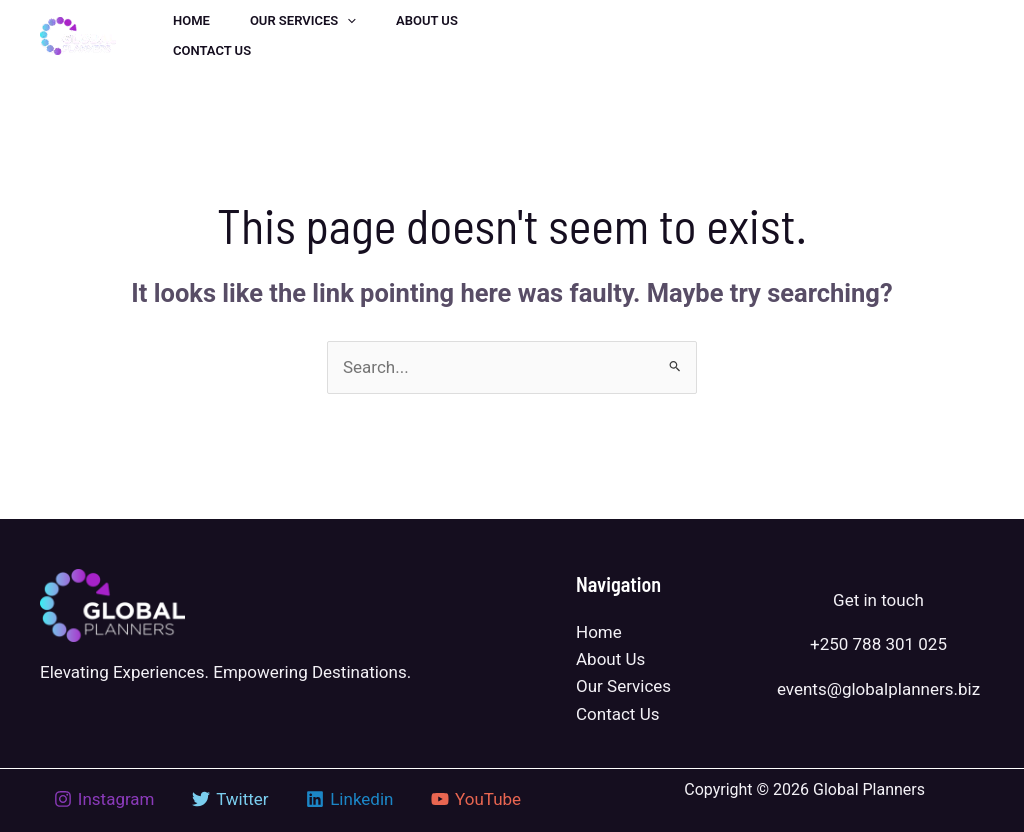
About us (427, 20)
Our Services (303, 21)
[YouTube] (756, 37)
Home (191, 20)
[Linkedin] (668, 37)
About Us (610, 659)
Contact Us (617, 714)
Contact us (212, 50)
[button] (893, 36)
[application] (347, 21)
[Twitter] (624, 37)
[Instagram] (712, 37)
